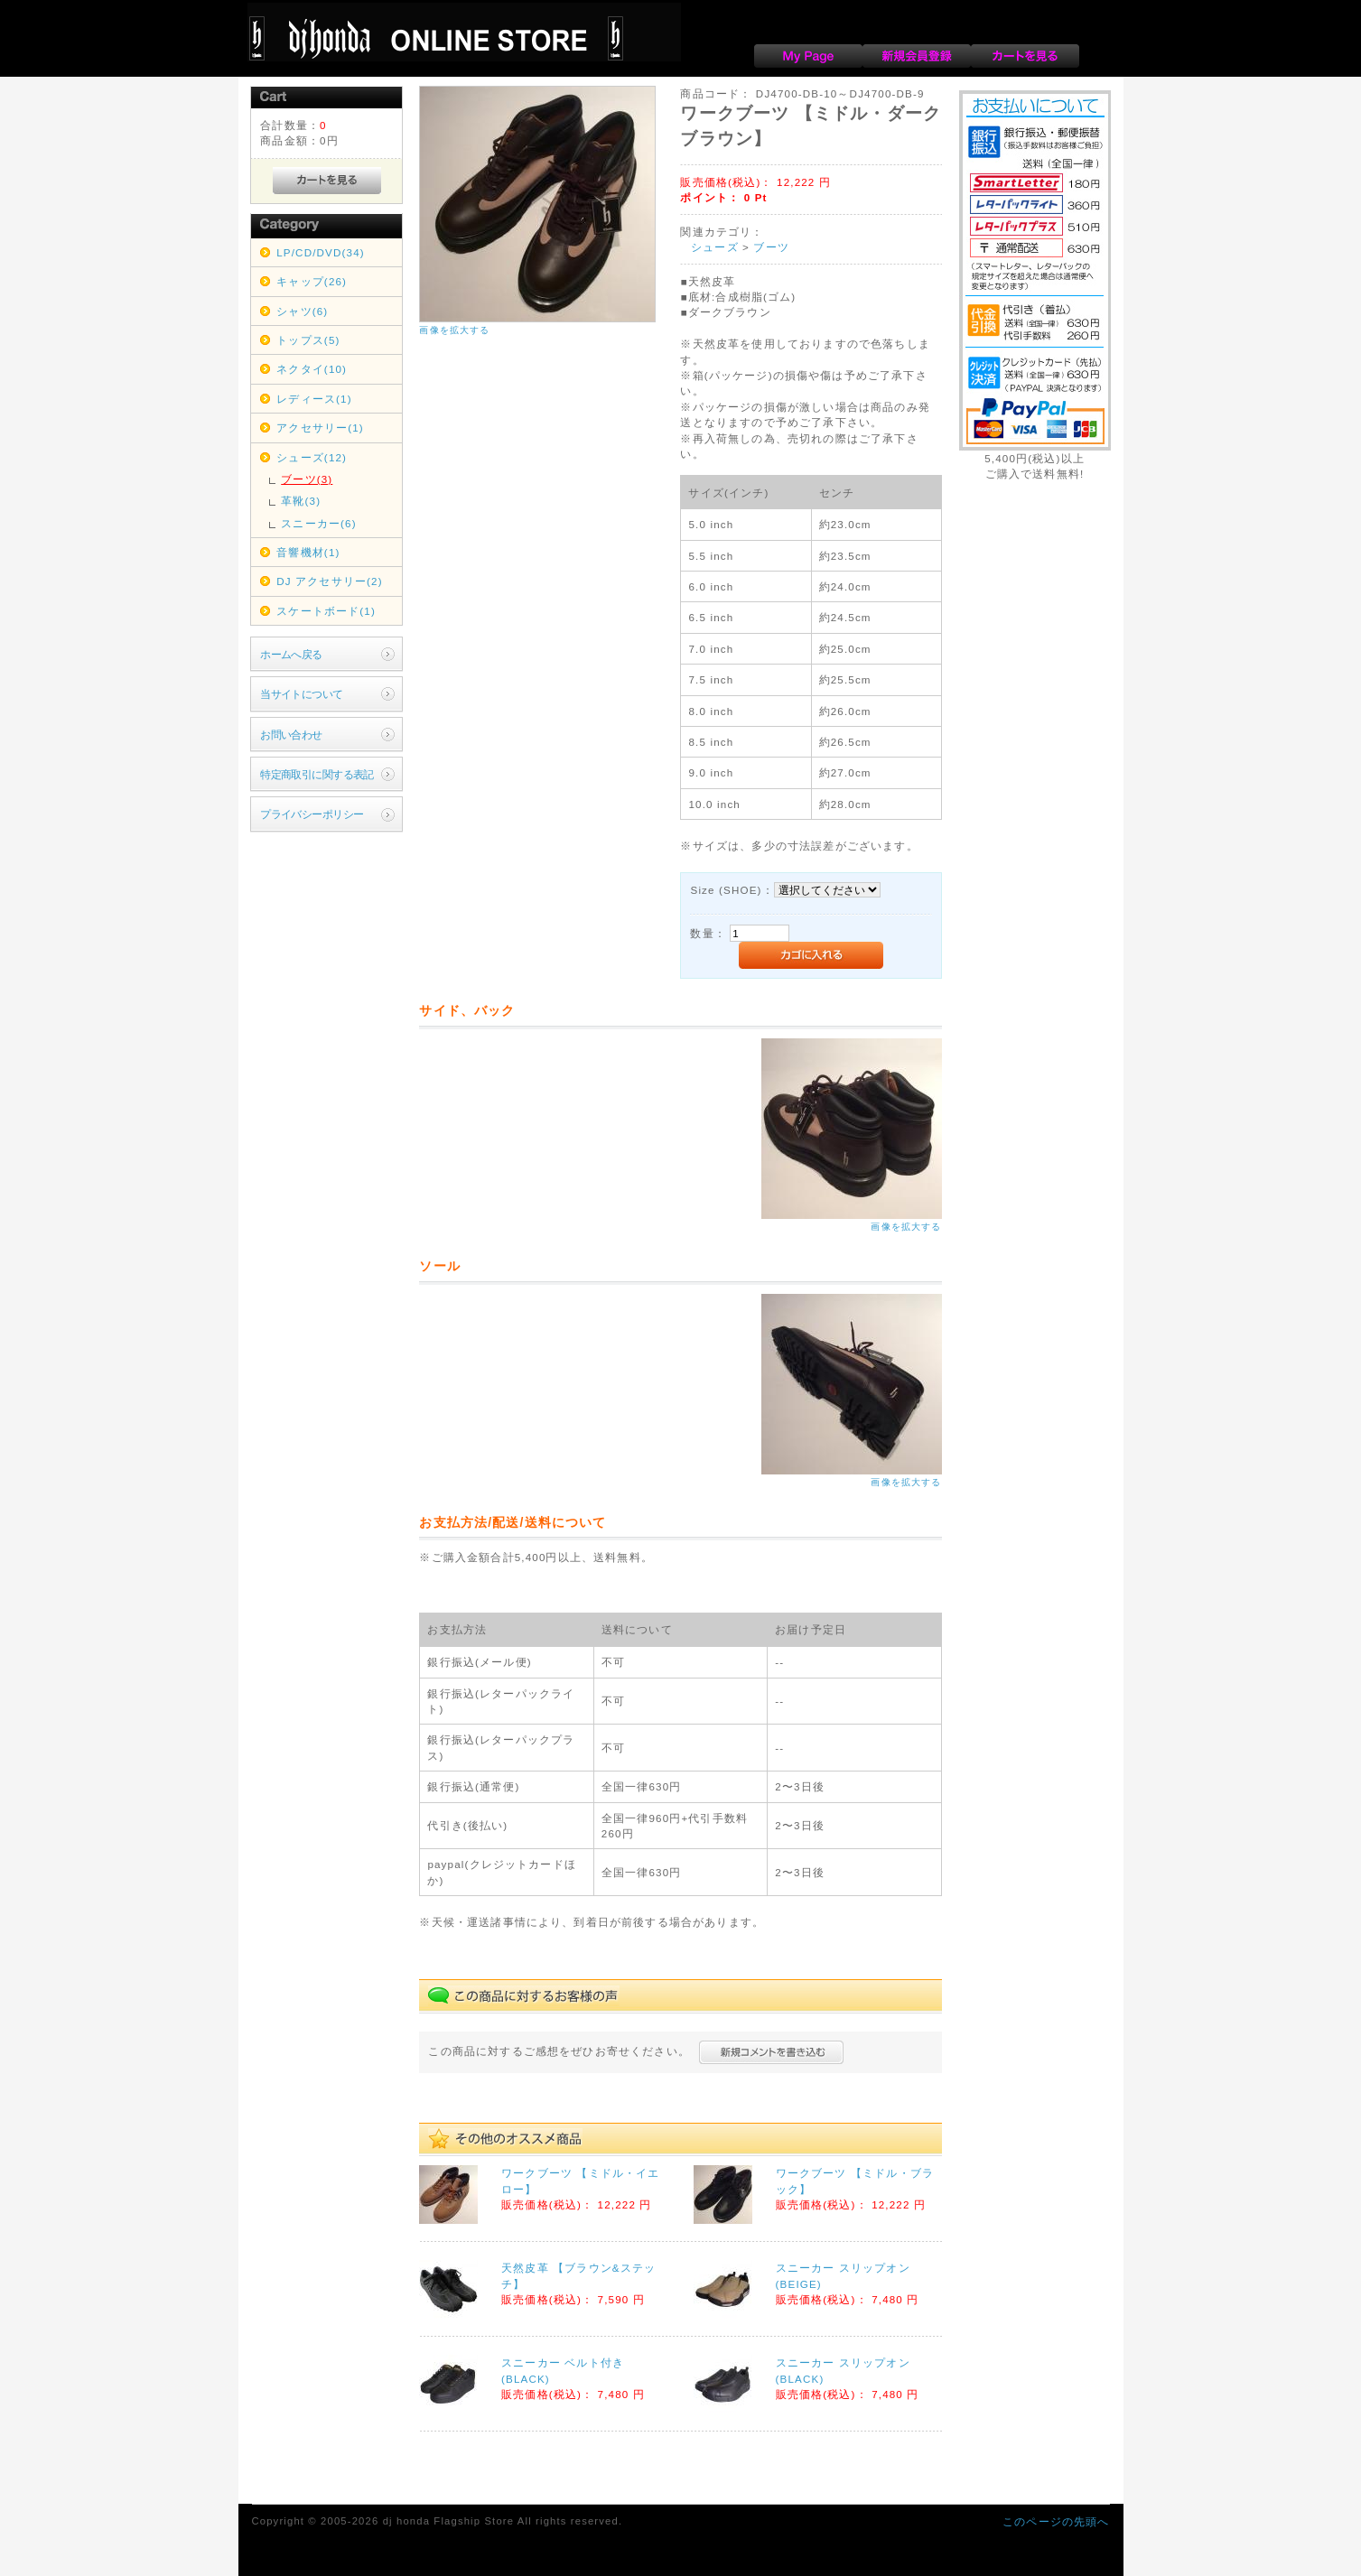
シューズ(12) (311, 457)
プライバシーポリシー (311, 814)
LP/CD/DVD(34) (320, 252)
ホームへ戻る (291, 654)
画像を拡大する (454, 330)
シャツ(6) (302, 311)
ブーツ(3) (306, 479)
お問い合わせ (291, 734)
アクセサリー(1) (320, 427)
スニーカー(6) (318, 523)
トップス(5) (308, 340)
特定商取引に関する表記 (317, 774)
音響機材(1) (308, 552)
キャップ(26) (311, 281)
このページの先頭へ (1055, 2521)
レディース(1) (313, 399)
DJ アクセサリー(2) (329, 581)
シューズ (715, 247)
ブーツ (770, 247)
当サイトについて (301, 694)
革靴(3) (301, 501)
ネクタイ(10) (311, 369)
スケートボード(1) (326, 611)
